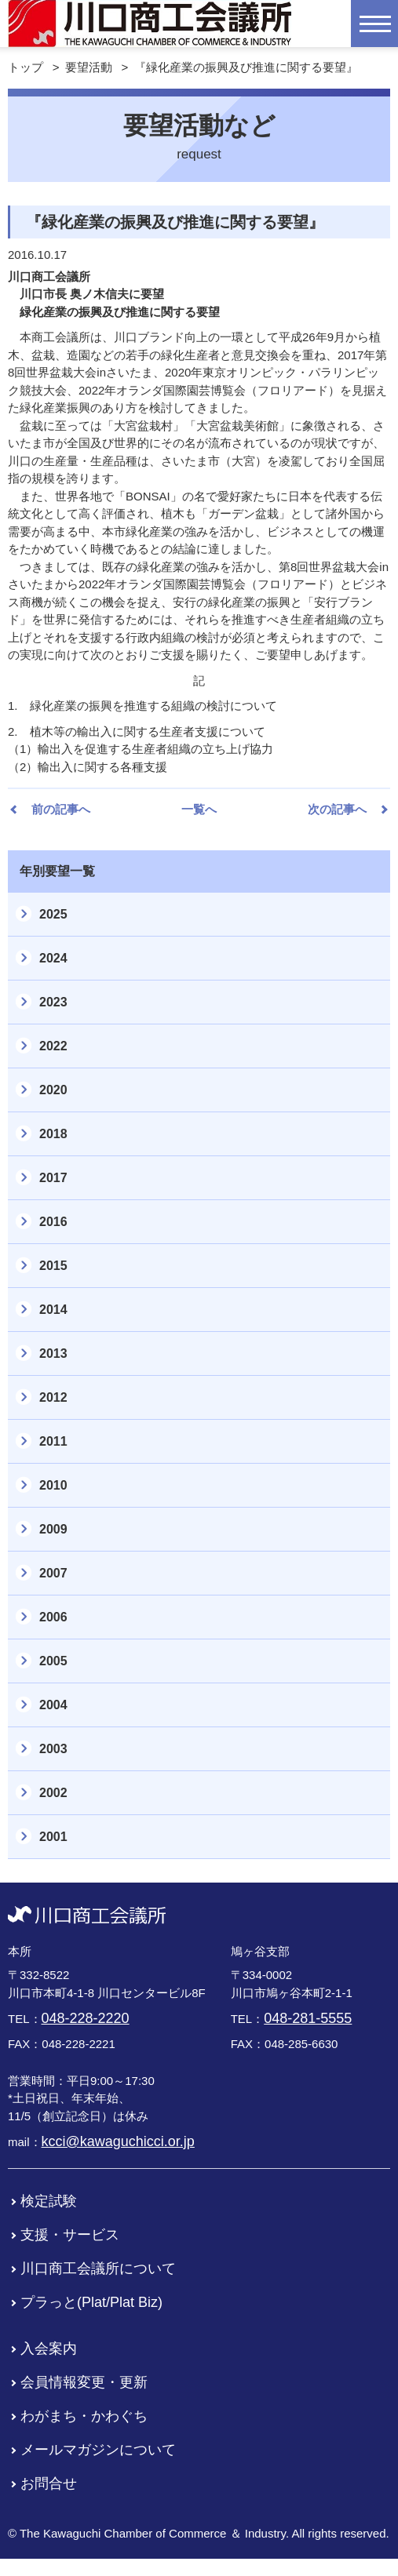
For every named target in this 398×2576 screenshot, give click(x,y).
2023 (53, 1002)
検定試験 (48, 2201)
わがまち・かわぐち (84, 2416)
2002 (53, 1792)
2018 (53, 1134)
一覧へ (199, 809)
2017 (53, 1177)
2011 (53, 1441)
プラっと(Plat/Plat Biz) (91, 2302)
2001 (53, 1836)
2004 (53, 1705)
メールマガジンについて (98, 2450)
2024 (53, 958)
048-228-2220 (86, 2018)
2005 (53, 1661)
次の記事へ (337, 809)
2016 (53, 1221)
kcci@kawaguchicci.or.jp (118, 2141)
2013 (53, 1353)
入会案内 (48, 2348)
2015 (53, 1265)
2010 (53, 1485)
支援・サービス (69, 2235)
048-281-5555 (308, 2018)
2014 (53, 1309)
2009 (53, 1529)
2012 (53, 1397)
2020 (53, 1090)
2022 (53, 1046)
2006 (53, 1617)
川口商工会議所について (98, 2268)
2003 (53, 1749)
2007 (53, 1573)
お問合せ (48, 2483)
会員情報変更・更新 (84, 2382)
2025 (53, 914)
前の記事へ (60, 809)
